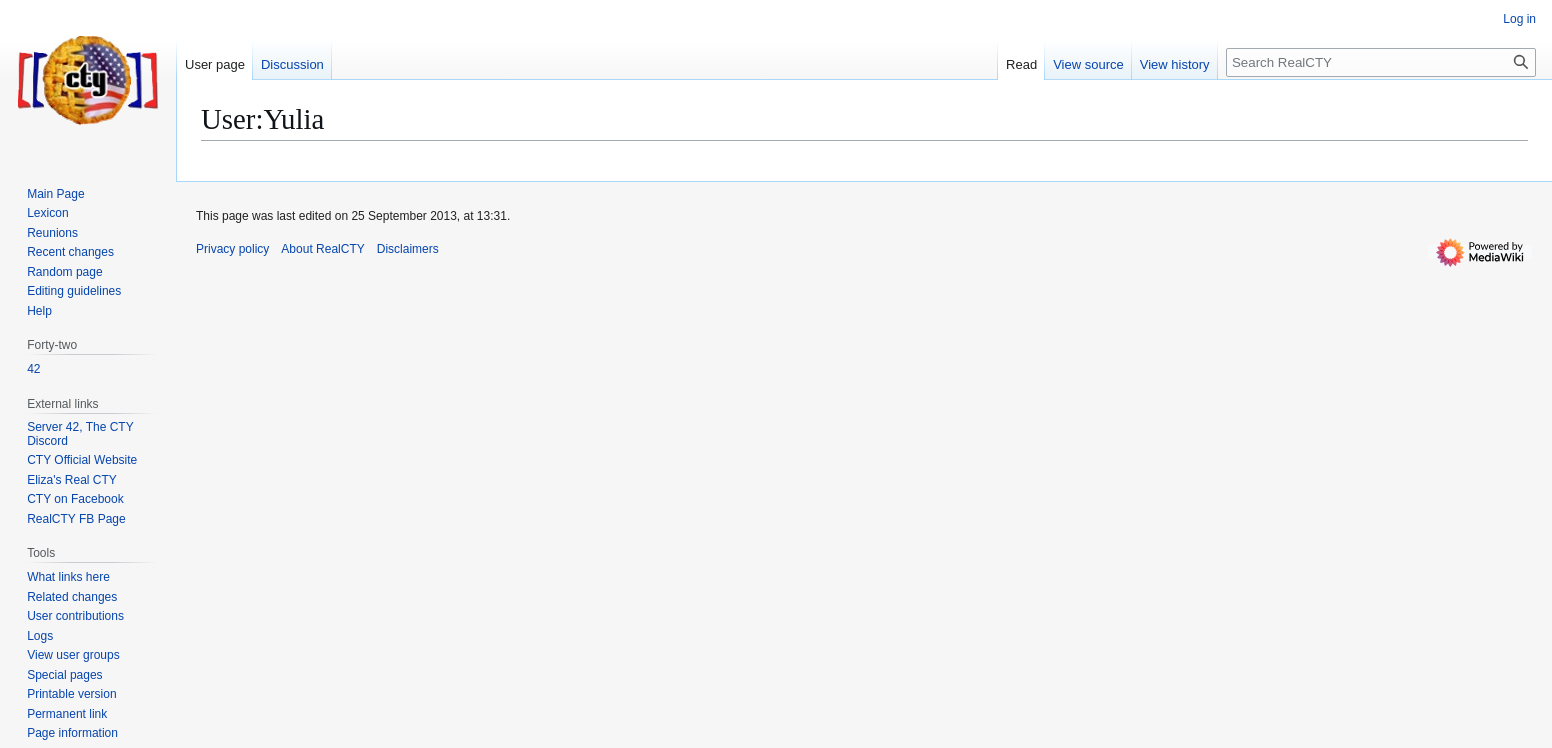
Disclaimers (408, 249)
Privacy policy (232, 249)
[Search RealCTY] (1381, 62)
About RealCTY (322, 249)
